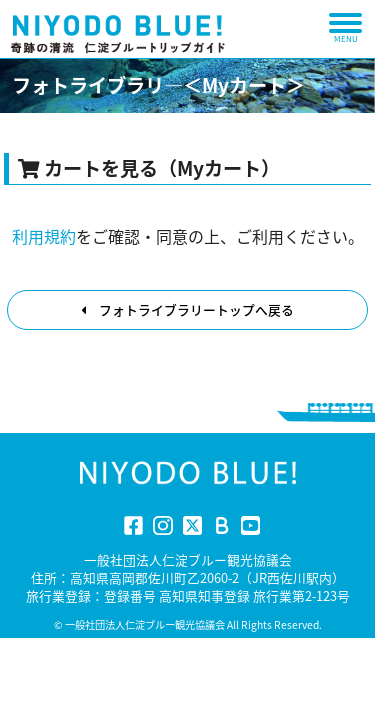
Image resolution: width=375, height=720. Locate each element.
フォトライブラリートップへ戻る (187, 309)
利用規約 (44, 236)
